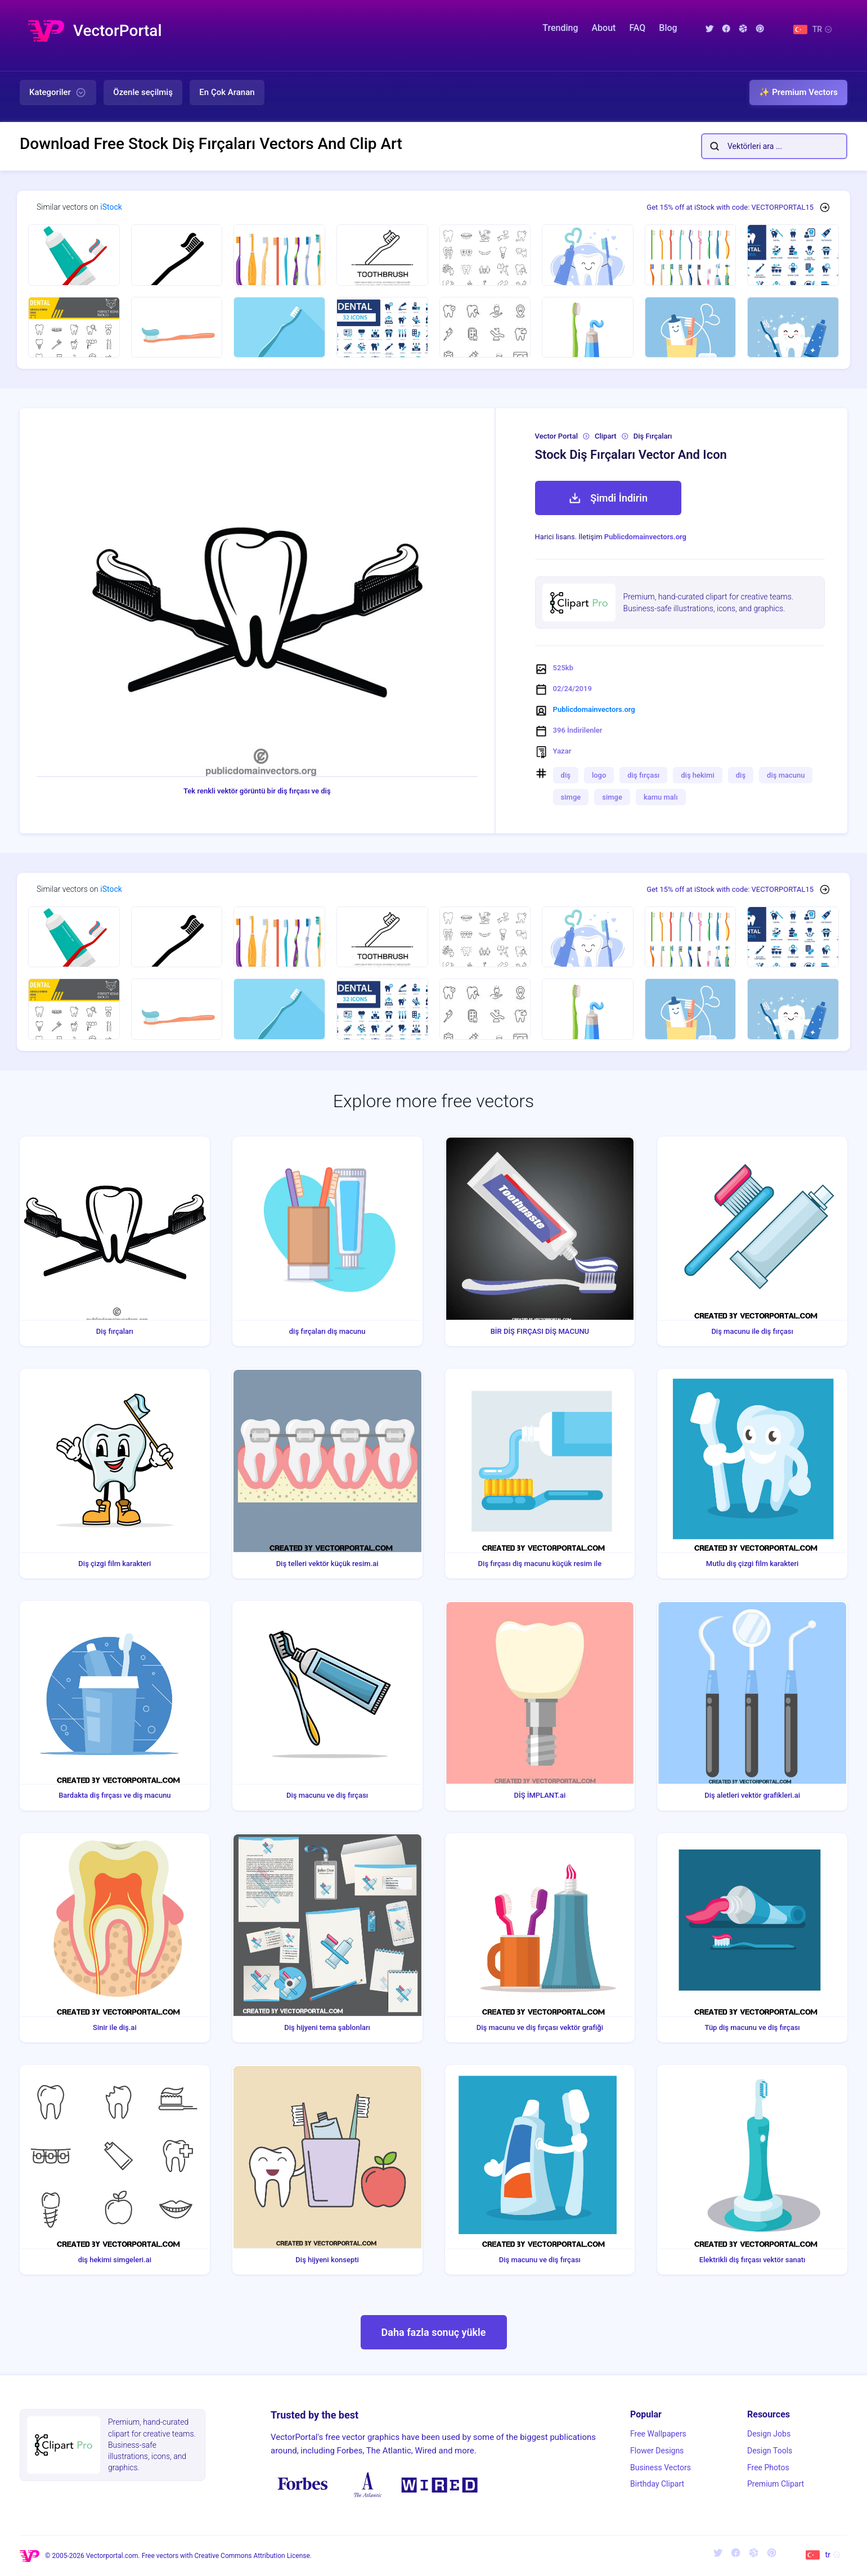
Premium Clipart (775, 2483)
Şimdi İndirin (608, 498)
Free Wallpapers (658, 2433)
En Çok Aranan (226, 92)
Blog (668, 27)
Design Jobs (768, 2433)
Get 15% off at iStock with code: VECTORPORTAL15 (730, 207)
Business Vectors (660, 2467)
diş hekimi (697, 775)
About (603, 27)
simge (571, 797)
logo (599, 775)
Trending (560, 27)
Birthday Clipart (657, 2483)
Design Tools (769, 2450)
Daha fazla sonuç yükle (433, 2332)
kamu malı (661, 797)
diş (565, 775)
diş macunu (786, 775)
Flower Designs (657, 2450)
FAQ (637, 27)
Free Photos (768, 2467)
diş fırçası (643, 775)
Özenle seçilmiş (143, 92)
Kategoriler (58, 92)
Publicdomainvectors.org (645, 537)
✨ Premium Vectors (798, 92)
